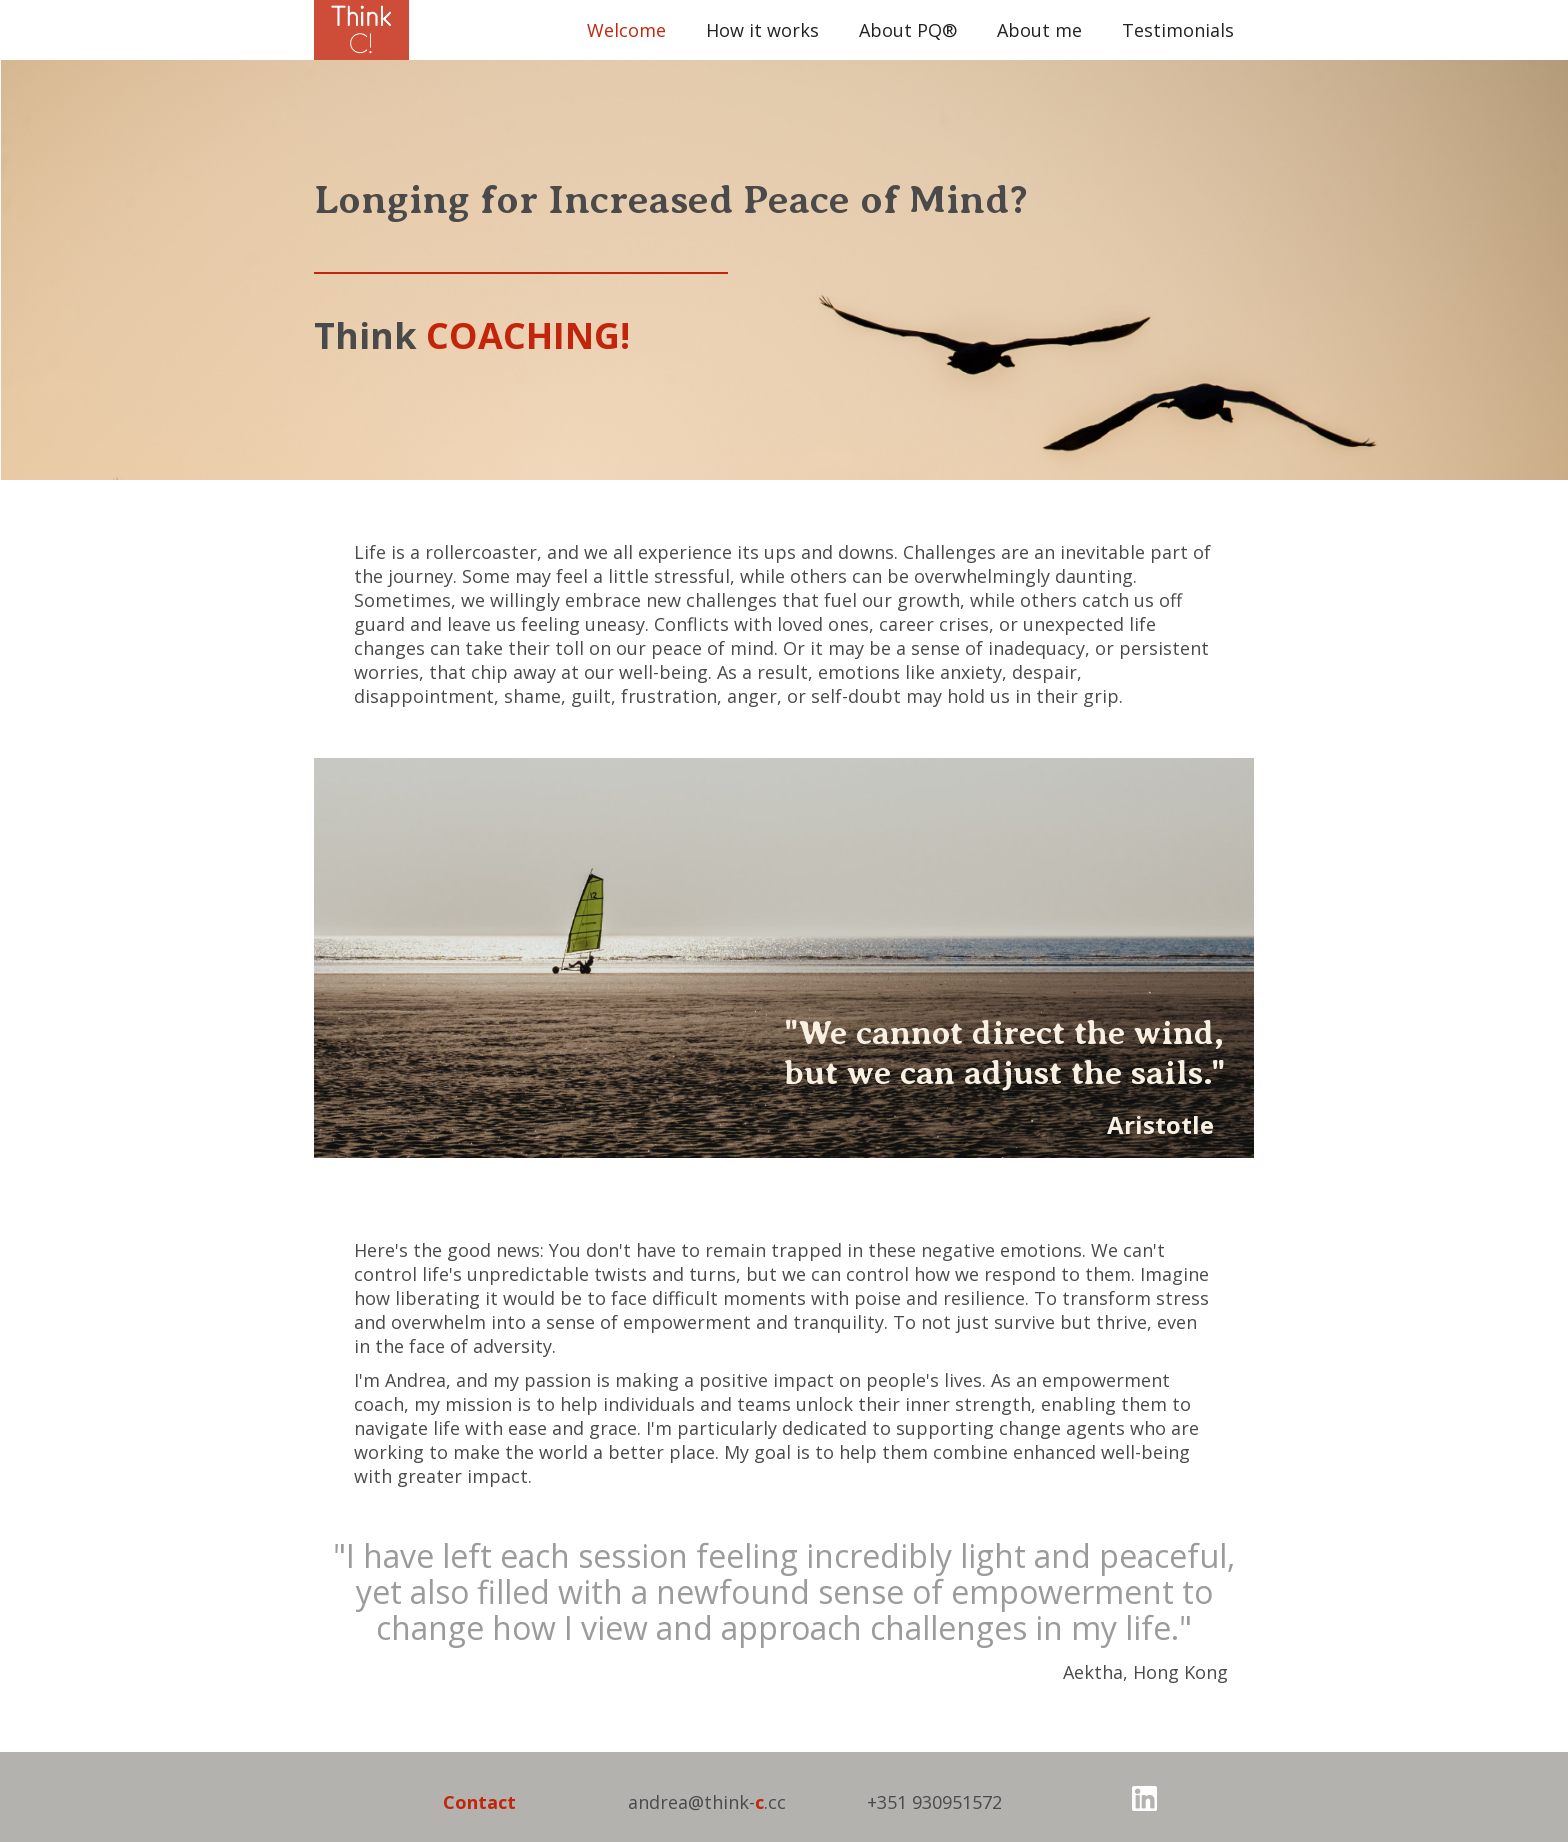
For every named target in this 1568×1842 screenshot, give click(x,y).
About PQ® (908, 30)
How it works (762, 30)
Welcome (626, 30)
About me (1039, 30)
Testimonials (1178, 30)
